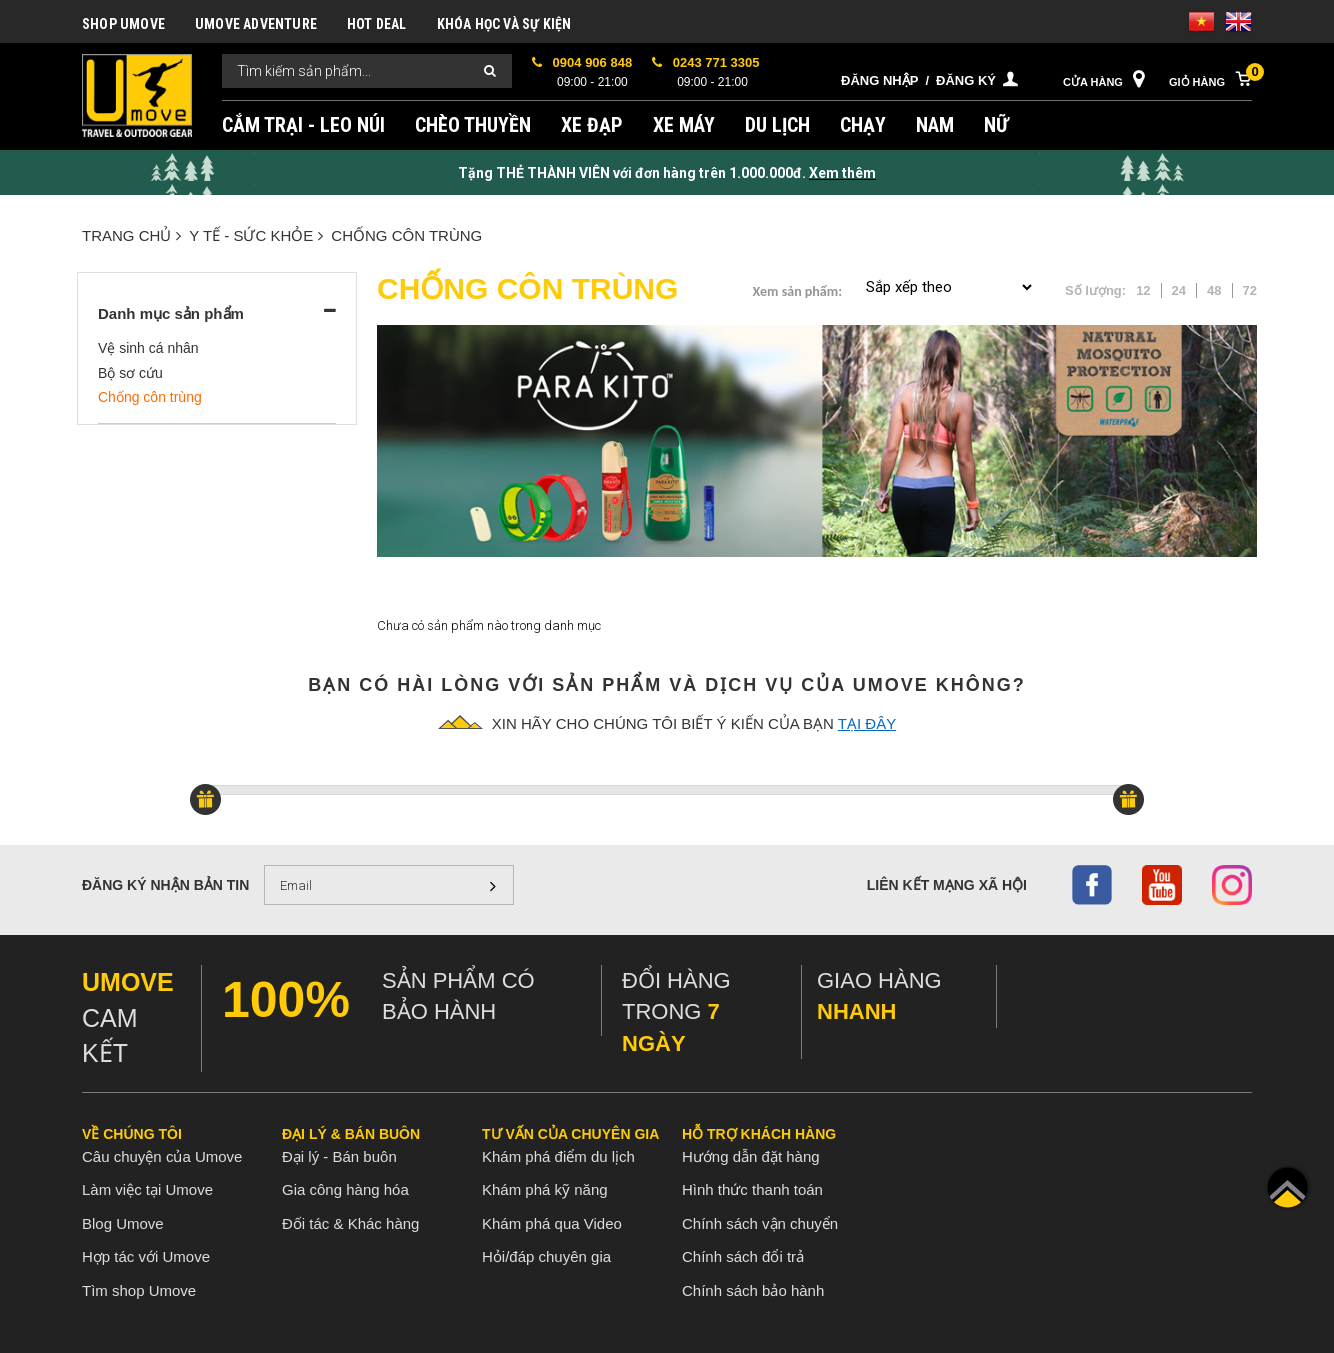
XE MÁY (684, 125)
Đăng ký (966, 80)
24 (1179, 290)
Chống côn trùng (406, 235)
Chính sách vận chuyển (760, 1223)
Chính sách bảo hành (753, 1290)
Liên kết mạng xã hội (947, 885)
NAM (935, 125)
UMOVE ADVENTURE (256, 24)
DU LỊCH (777, 125)
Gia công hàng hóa (345, 1189)
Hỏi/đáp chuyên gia (546, 1256)
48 (1214, 290)
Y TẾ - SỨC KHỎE (256, 235)
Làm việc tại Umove (147, 1189)
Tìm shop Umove (139, 1290)
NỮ (996, 125)
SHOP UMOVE (123, 24)
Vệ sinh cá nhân (148, 348)
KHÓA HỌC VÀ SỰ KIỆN (504, 24)
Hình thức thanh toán (752, 1189)
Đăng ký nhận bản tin (165, 885)
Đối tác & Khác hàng (350, 1223)
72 (1250, 290)
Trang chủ (131, 235)
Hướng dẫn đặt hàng (751, 1156)
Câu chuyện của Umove (162, 1156)
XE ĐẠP (592, 125)
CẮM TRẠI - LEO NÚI (303, 125)
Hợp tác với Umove (146, 1256)
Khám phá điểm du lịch (558, 1156)
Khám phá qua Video (552, 1223)
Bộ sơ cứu (130, 373)
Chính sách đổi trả (743, 1256)
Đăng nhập (879, 80)
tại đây (867, 723)
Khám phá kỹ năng (545, 1189)
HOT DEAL (377, 24)
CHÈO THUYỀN (473, 125)
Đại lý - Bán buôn (339, 1156)
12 (1143, 290)
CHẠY (863, 125)
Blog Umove (123, 1223)
